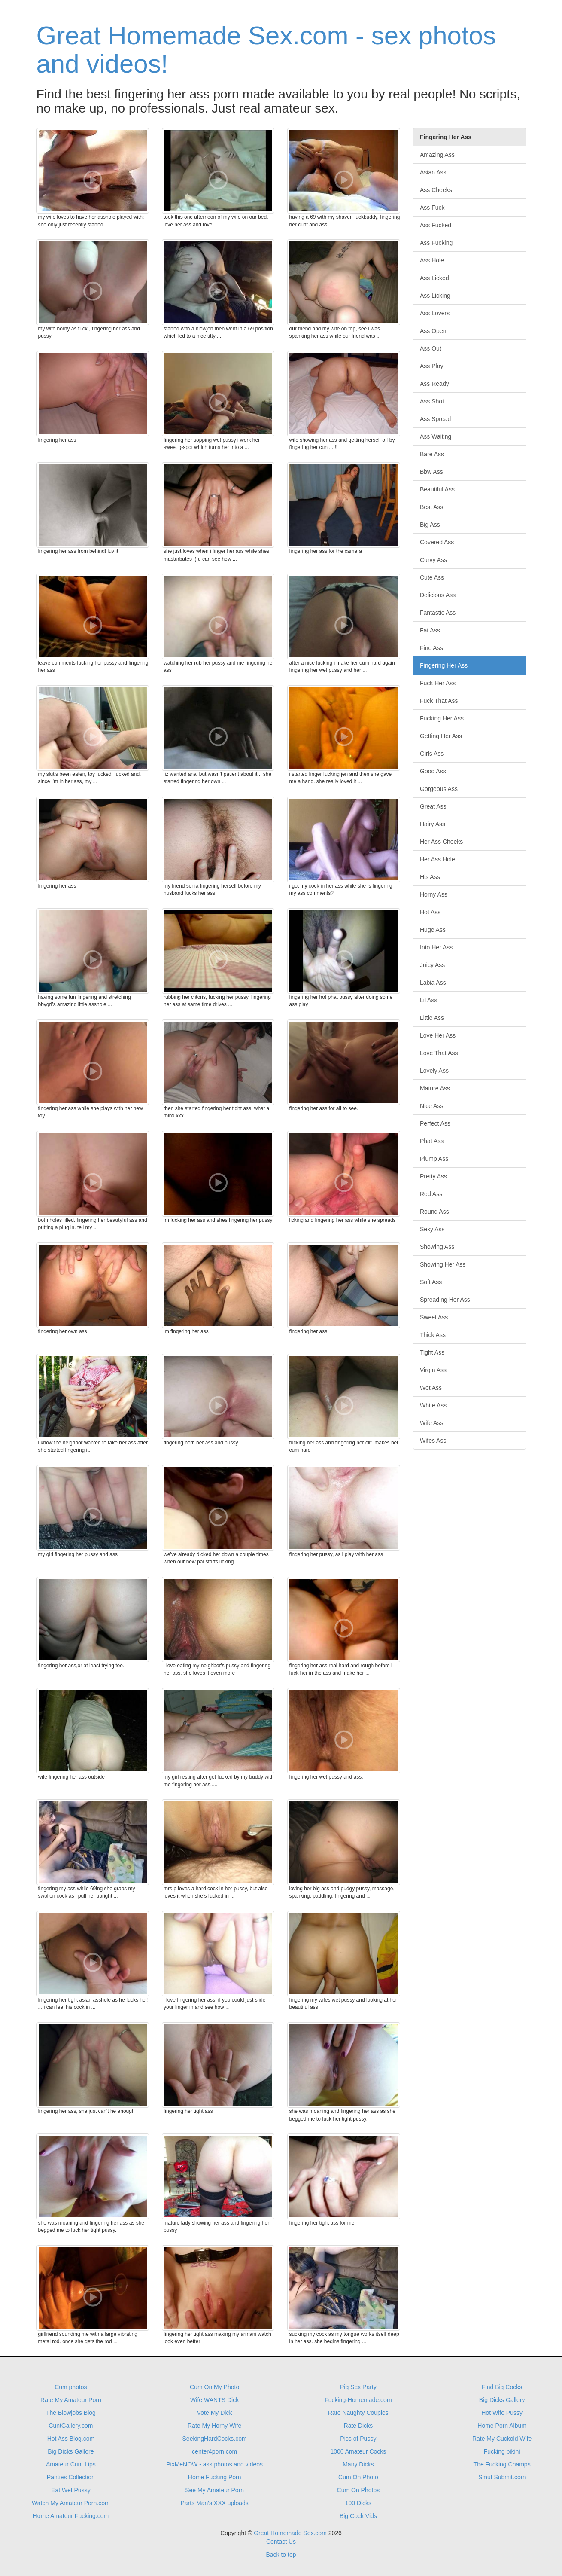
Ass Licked (434, 278)
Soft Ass (431, 1282)
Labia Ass (433, 982)
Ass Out (430, 348)
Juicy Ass (432, 964)
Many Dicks (358, 2464)
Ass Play (431, 366)
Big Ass (430, 524)
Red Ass (431, 1193)
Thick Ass (433, 1334)
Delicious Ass (438, 595)
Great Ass (433, 806)
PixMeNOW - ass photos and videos (214, 2464)
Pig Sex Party (358, 2387)
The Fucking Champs (502, 2464)
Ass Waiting (435, 436)
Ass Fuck (432, 207)
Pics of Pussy (358, 2438)
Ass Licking (435, 295)
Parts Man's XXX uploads (214, 2503)
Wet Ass (431, 1387)
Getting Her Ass (441, 736)
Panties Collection (71, 2477)
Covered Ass (437, 542)
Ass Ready (434, 383)
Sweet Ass (434, 1317)
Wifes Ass (433, 1440)
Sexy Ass (432, 1229)
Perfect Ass (435, 1123)
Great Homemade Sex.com (290, 2533)
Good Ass (433, 771)
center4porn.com (214, 2451)
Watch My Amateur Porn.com (71, 2503)
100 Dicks (358, 2503)
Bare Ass (432, 454)
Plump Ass (434, 1158)
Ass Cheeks (436, 189)
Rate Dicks (358, 2425)
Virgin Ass (433, 1370)
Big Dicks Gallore (71, 2451)
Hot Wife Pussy (502, 2412)
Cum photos (71, 2387)
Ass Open (433, 330)
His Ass (430, 876)
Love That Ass (439, 1053)
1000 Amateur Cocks (358, 2451)
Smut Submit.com (502, 2477)
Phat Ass (432, 1141)
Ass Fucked (435, 225)
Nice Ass (431, 1105)
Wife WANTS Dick (214, 2399)
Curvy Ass (433, 559)
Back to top (281, 2554)
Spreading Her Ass (445, 1299)
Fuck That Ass (439, 700)
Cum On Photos (358, 2490)
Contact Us (281, 2541)
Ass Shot (432, 401)
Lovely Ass (434, 1070)
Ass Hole (432, 260)
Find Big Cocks (502, 2387)
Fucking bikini (502, 2451)
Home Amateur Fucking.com (71, 2515)
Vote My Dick (214, 2412)
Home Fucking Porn (214, 2477)
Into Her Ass (436, 947)
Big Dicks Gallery (502, 2399)
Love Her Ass (438, 1035)
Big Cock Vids (358, 2515)
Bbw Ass (431, 471)
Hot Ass (430, 912)
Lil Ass (428, 1000)
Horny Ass (433, 894)
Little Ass (432, 1017)
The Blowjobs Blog (71, 2412)
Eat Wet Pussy (71, 2490)
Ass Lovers (435, 313)
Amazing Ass (437, 154)
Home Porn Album (501, 2425)
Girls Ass (432, 753)
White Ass (433, 1405)
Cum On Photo (358, 2477)
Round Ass (434, 1211)
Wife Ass (431, 1422)
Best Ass (431, 507)
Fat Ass (430, 630)
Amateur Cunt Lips (71, 2464)
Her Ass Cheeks (441, 841)
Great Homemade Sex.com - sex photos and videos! (266, 49)
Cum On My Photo (214, 2387)
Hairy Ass (432, 824)
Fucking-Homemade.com (358, 2399)
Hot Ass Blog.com (71, 2438)
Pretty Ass (433, 1176)
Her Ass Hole (437, 859)
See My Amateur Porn (214, 2490)
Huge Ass (433, 929)
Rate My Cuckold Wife (502, 2438)
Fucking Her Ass (442, 718)
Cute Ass (432, 577)
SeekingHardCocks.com (214, 2438)
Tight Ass (432, 1352)
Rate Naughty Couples (358, 2412)
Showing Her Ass (443, 1264)
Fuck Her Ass (438, 683)
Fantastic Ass (438, 612)
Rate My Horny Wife (214, 2425)
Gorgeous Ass (439, 788)
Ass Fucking (436, 242)
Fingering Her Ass (444, 665)
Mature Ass (435, 1088)
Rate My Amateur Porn (70, 2399)
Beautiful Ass (437, 489)
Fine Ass (431, 647)
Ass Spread (435, 418)
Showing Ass (437, 1246)
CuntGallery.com (71, 2425)
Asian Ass (433, 172)
